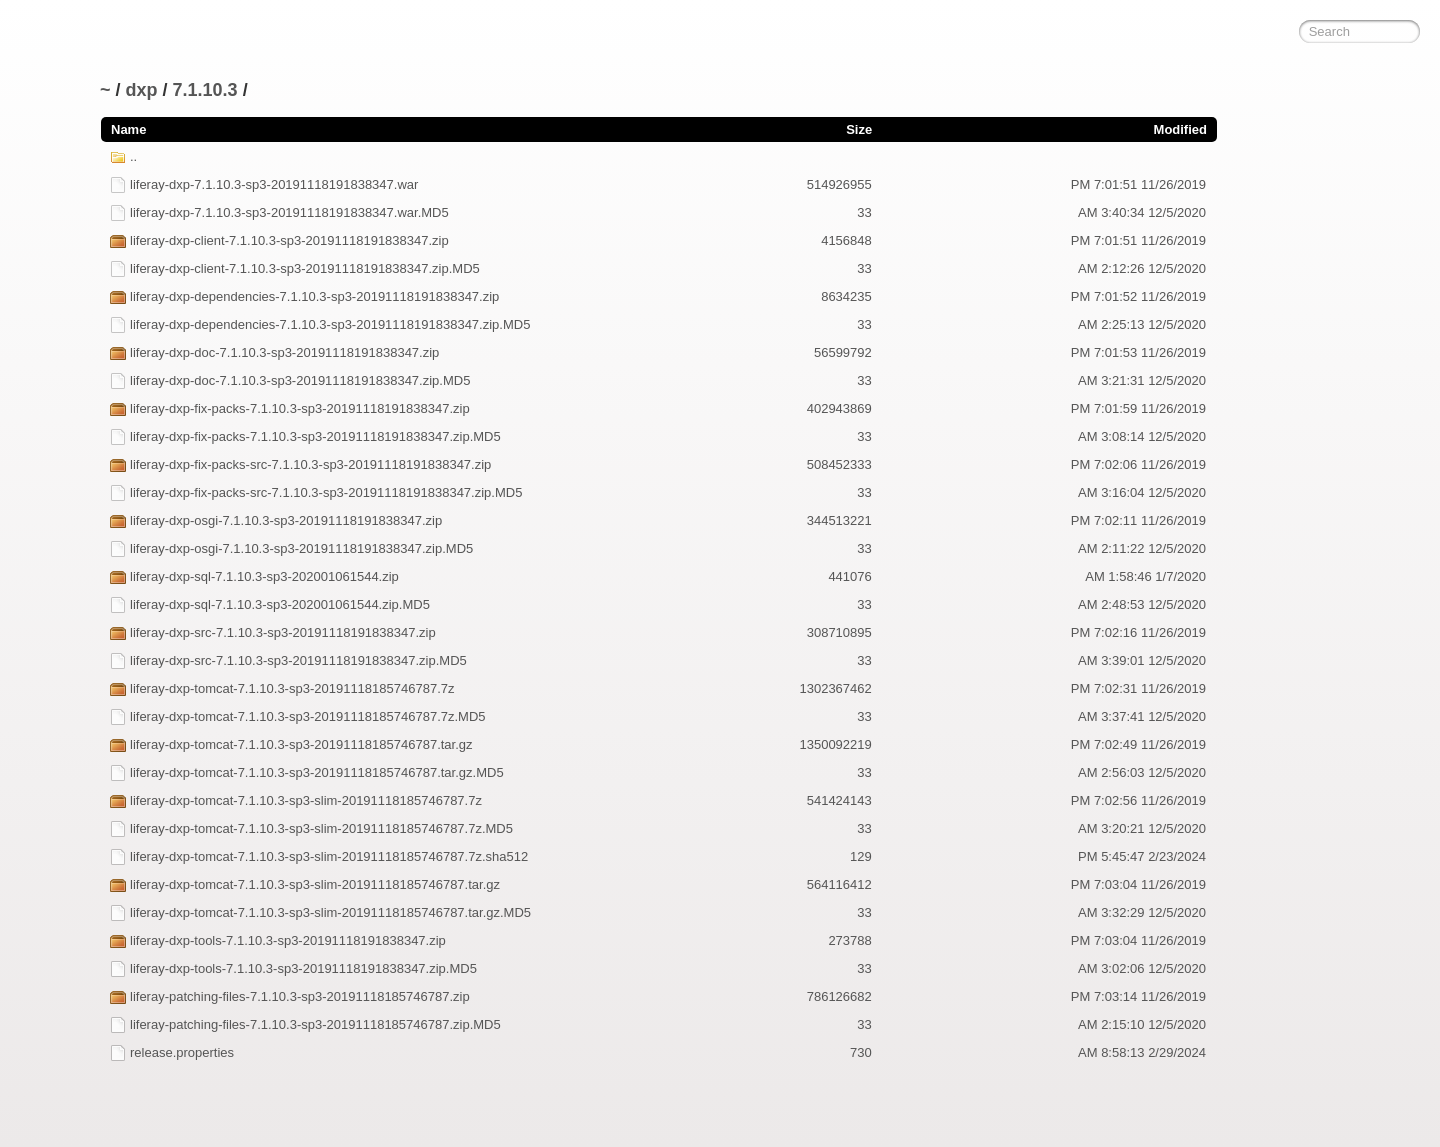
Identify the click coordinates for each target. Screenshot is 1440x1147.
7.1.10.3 (205, 90)
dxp (142, 90)
